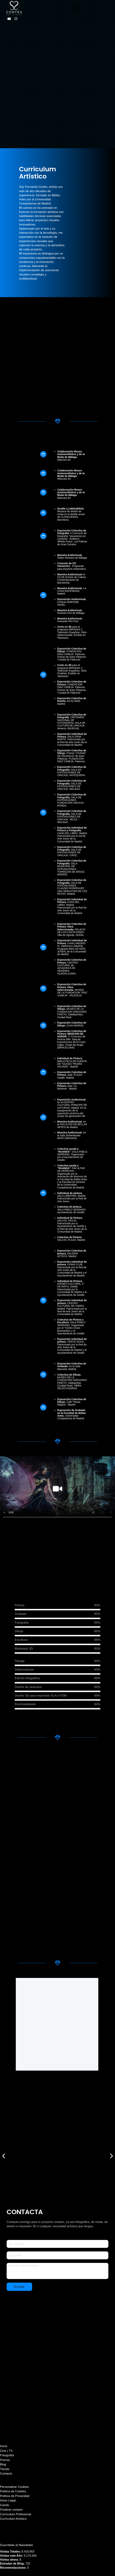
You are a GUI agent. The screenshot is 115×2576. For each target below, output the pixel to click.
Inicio (3, 2446)
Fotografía (7, 2455)
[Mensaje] (57, 2271)
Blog (3, 2464)
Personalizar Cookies (14, 2487)
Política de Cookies (13, 2491)
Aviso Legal (8, 2500)
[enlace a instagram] (16, 19)
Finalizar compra (11, 2509)
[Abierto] (75, 8)
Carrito (4, 2505)
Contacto (6, 2473)
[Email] (57, 2255)
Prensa (5, 2460)
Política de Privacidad (14, 2496)
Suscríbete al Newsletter (16, 2545)
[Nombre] (57, 2244)
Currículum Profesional (15, 2514)
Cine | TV (6, 2451)
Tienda (4, 2469)
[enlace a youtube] (9, 19)
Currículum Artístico (13, 2518)
